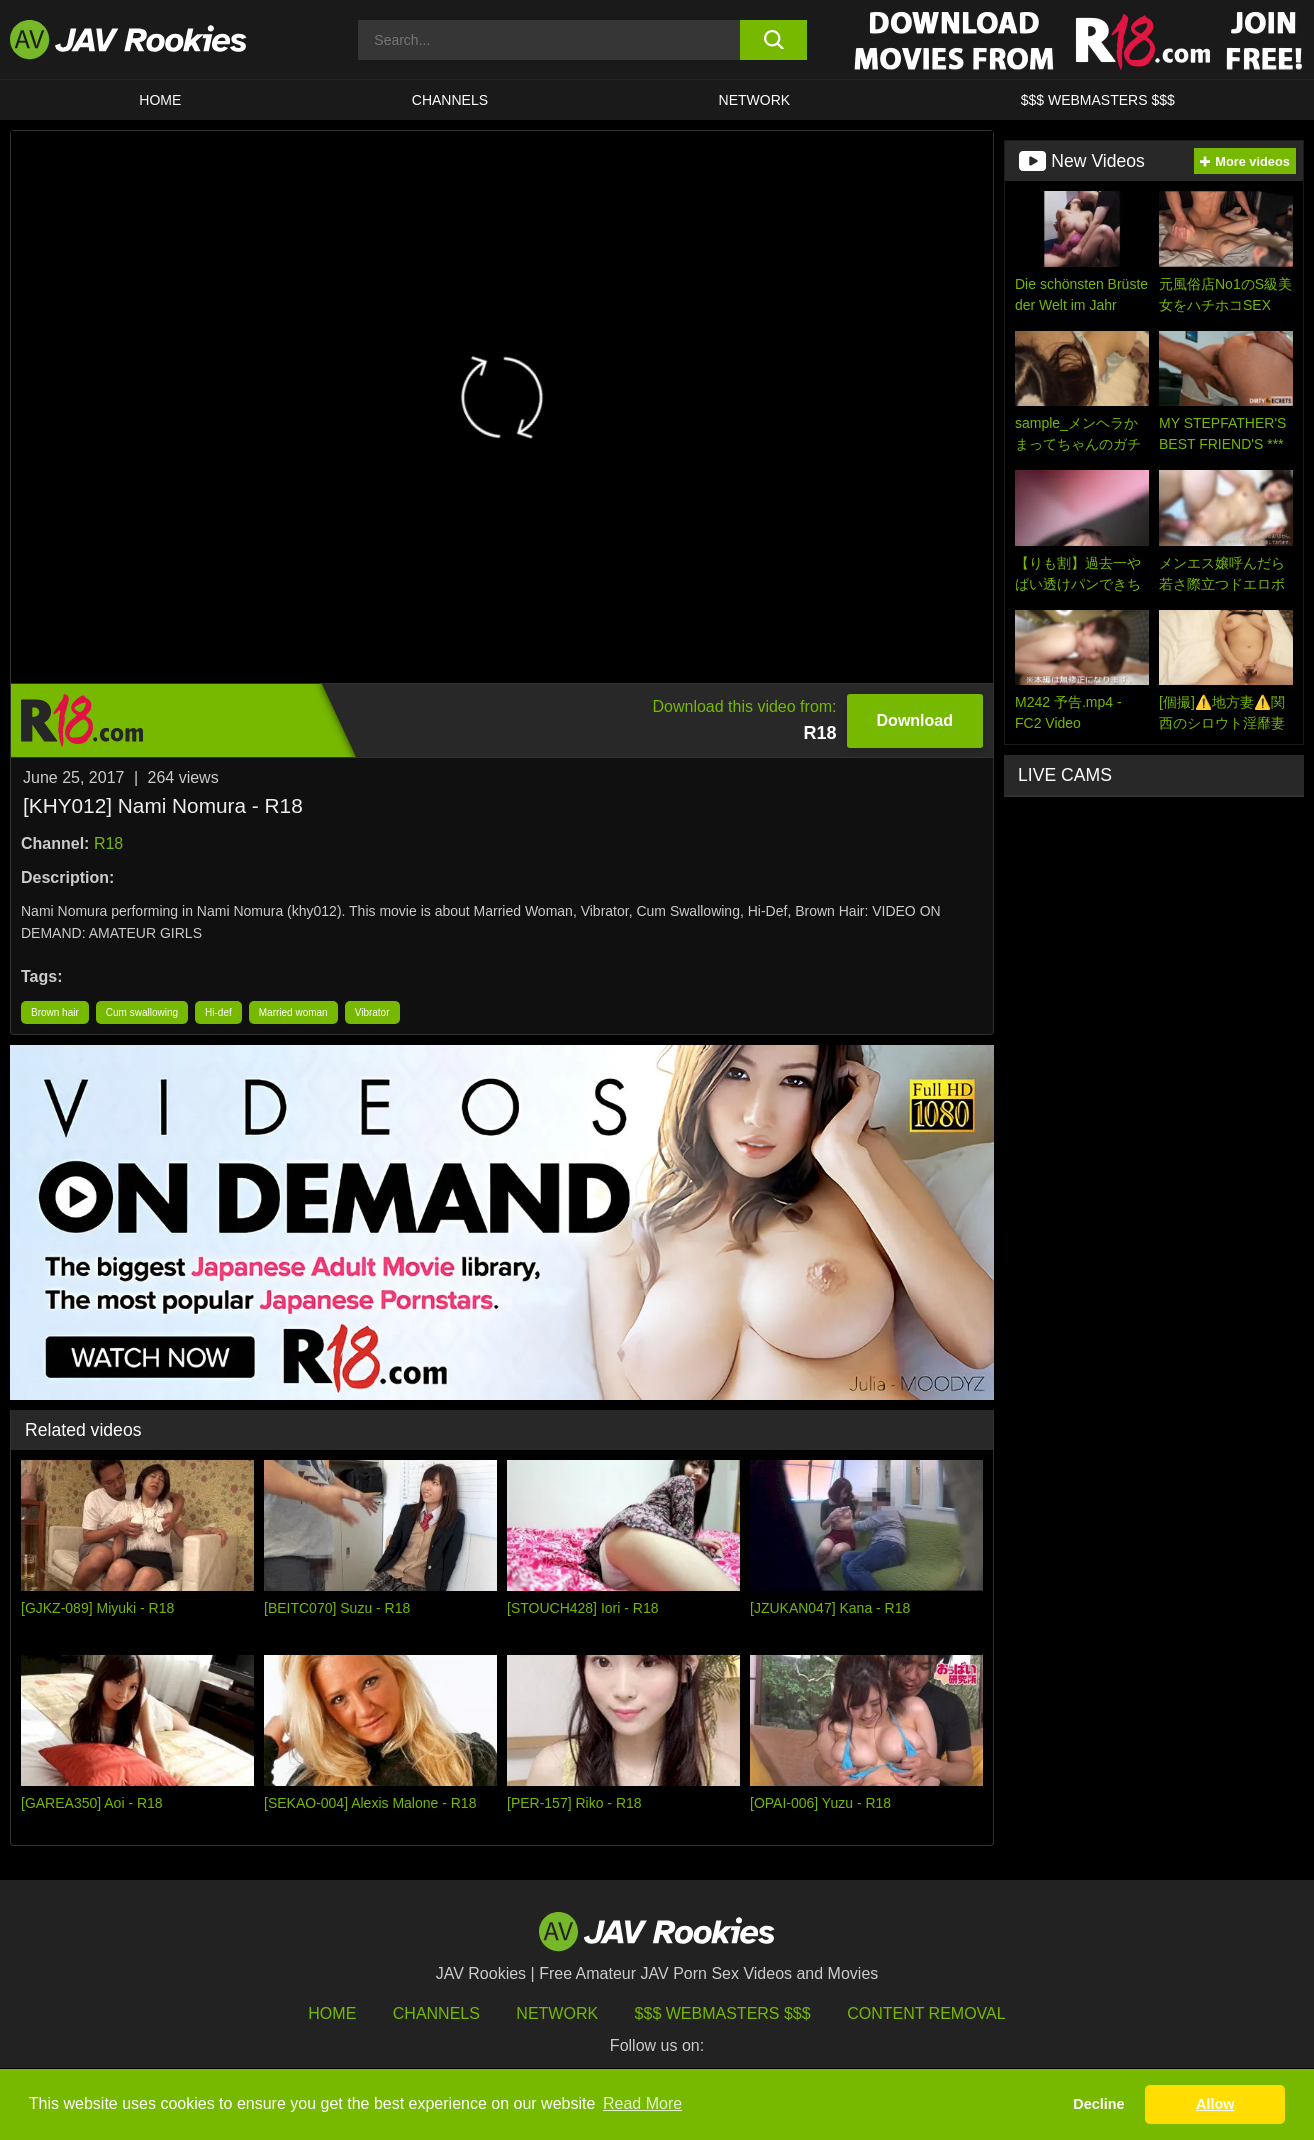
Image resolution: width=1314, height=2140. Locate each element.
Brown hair (55, 1012)
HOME (160, 100)
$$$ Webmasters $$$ (723, 2013)
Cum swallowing (142, 1012)
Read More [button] (642, 2103)
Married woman (293, 1012)
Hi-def (218, 1012)
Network (755, 100)
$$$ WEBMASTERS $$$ (1098, 100)
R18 (108, 843)
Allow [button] (1215, 2104)
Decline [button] (1098, 2104)
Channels (450, 100)
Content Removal (926, 2013)
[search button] (773, 40)
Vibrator (372, 1012)
